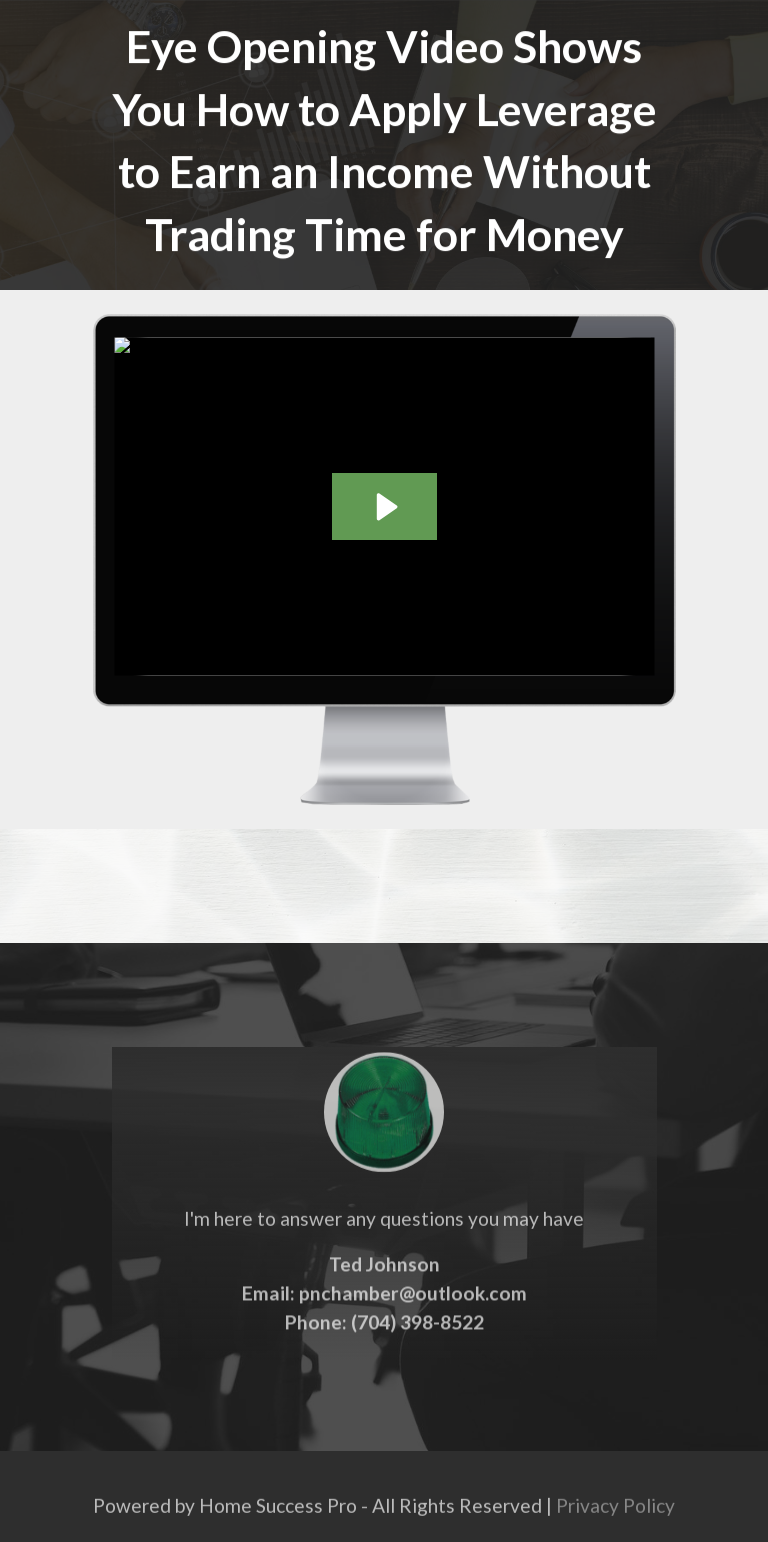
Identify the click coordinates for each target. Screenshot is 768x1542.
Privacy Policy (615, 1512)
